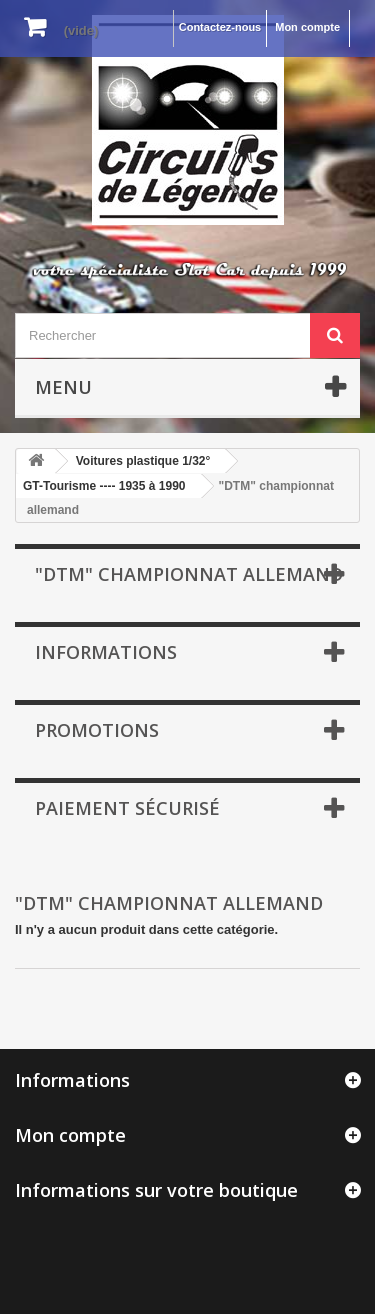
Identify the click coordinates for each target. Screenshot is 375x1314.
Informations (106, 652)
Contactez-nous (220, 27)
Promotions (97, 730)
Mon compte (307, 27)
